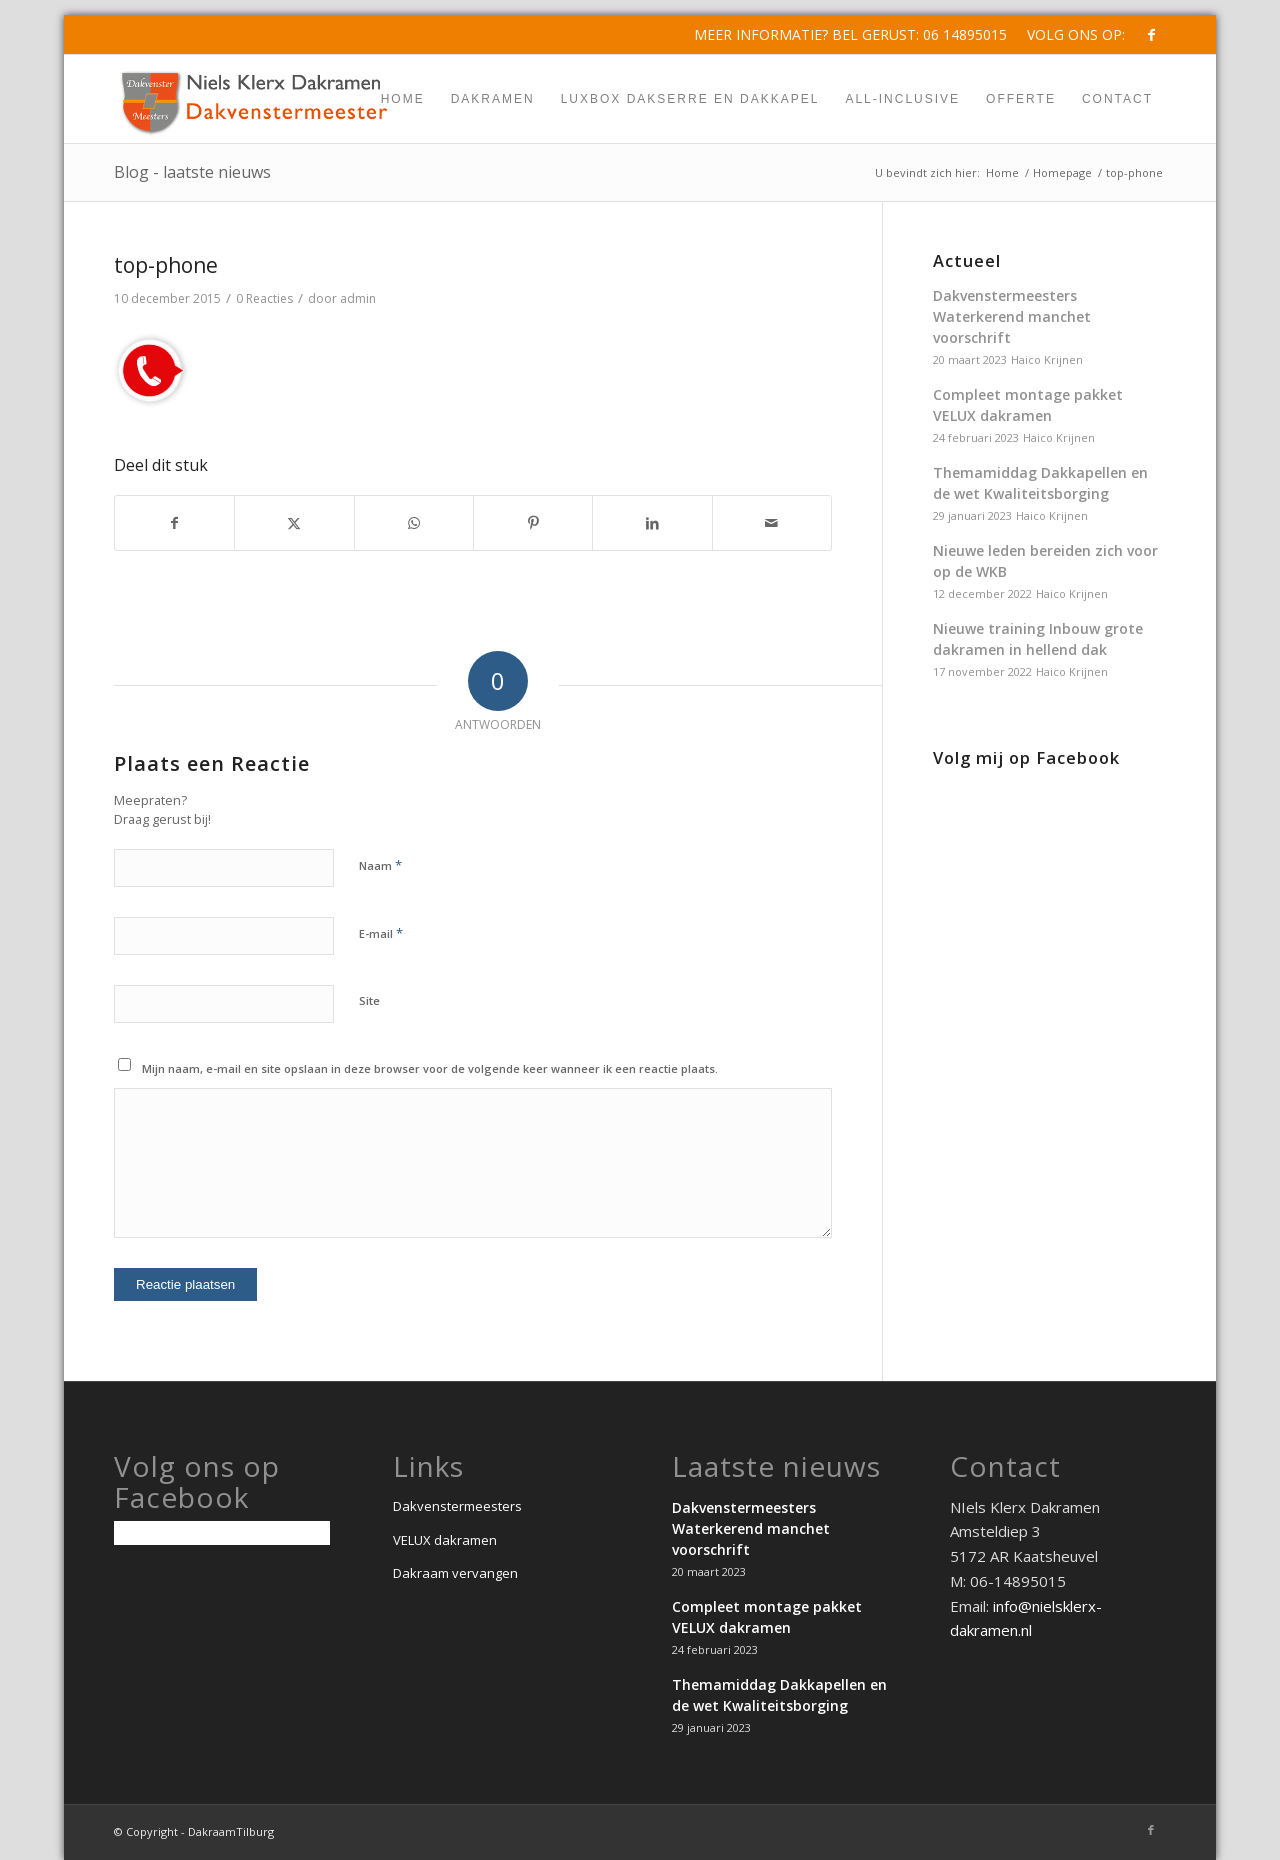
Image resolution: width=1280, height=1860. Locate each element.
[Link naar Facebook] (1151, 35)
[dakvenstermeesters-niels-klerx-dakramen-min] (255, 99)
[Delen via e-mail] (772, 523)
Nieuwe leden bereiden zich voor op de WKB (1045, 561)
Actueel (967, 261)
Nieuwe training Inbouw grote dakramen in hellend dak (1038, 639)
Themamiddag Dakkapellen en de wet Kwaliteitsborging (1040, 483)
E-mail (381, 933)
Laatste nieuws (776, 1466)
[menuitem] (1071, 35)
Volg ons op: (1076, 34)
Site (369, 1000)
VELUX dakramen (445, 1540)
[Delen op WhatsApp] (414, 523)
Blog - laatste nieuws (192, 172)
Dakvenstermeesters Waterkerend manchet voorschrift (1012, 316)
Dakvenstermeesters (457, 1506)
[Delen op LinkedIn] (652, 523)
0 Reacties (264, 298)
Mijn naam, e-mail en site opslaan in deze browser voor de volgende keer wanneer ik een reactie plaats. (430, 1068)
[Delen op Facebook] (174, 523)
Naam (380, 865)
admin (358, 298)
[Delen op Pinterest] (533, 523)
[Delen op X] (294, 523)
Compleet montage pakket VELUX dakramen (1028, 405)
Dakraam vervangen (455, 1573)
